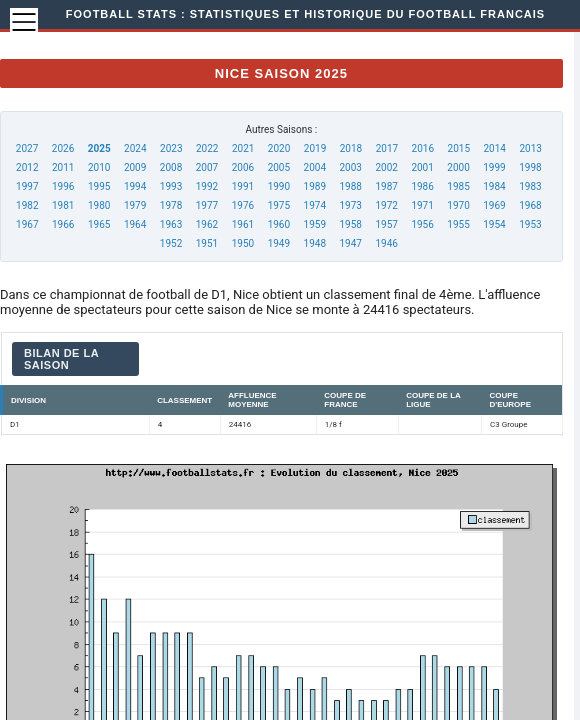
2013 (530, 148)
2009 (135, 167)
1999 (494, 167)
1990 (279, 186)
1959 (315, 224)
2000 (458, 167)
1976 (243, 205)
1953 (530, 224)
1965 (99, 224)
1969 (494, 205)
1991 (243, 186)
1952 (171, 243)
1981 (63, 205)
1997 (27, 186)
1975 (279, 205)
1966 (63, 224)
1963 (171, 224)
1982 (27, 205)
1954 (494, 224)
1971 (422, 205)
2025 (99, 148)
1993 (171, 186)
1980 (99, 205)
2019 (315, 148)
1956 (422, 224)
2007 (207, 167)
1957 (386, 224)
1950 (243, 243)
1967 (27, 224)
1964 (135, 224)
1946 (386, 243)
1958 (351, 224)
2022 (207, 148)
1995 (99, 186)
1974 (315, 205)
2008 (171, 167)
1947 (351, 243)
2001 (422, 167)
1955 (458, 224)
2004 (315, 167)
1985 (458, 186)
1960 (279, 224)
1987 (386, 186)
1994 (135, 186)
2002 (386, 167)
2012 (27, 167)
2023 (171, 148)
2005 (279, 167)
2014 (494, 148)
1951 (207, 243)
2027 (27, 148)
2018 (351, 148)
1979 (135, 205)
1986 (422, 186)
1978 (171, 205)
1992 (207, 186)
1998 (530, 167)
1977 (207, 205)
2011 (63, 167)
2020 (279, 148)
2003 (351, 167)
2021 (243, 148)
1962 (207, 224)
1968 (530, 205)
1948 (315, 243)
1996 (63, 186)
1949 (279, 243)
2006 (243, 167)
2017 (387, 148)
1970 (458, 205)
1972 (386, 205)
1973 (351, 205)
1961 (243, 224)
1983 (530, 186)
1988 (351, 186)
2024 (135, 148)
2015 (459, 148)
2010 (99, 167)
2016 (423, 148)
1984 (494, 186)
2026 (63, 148)
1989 (315, 186)
